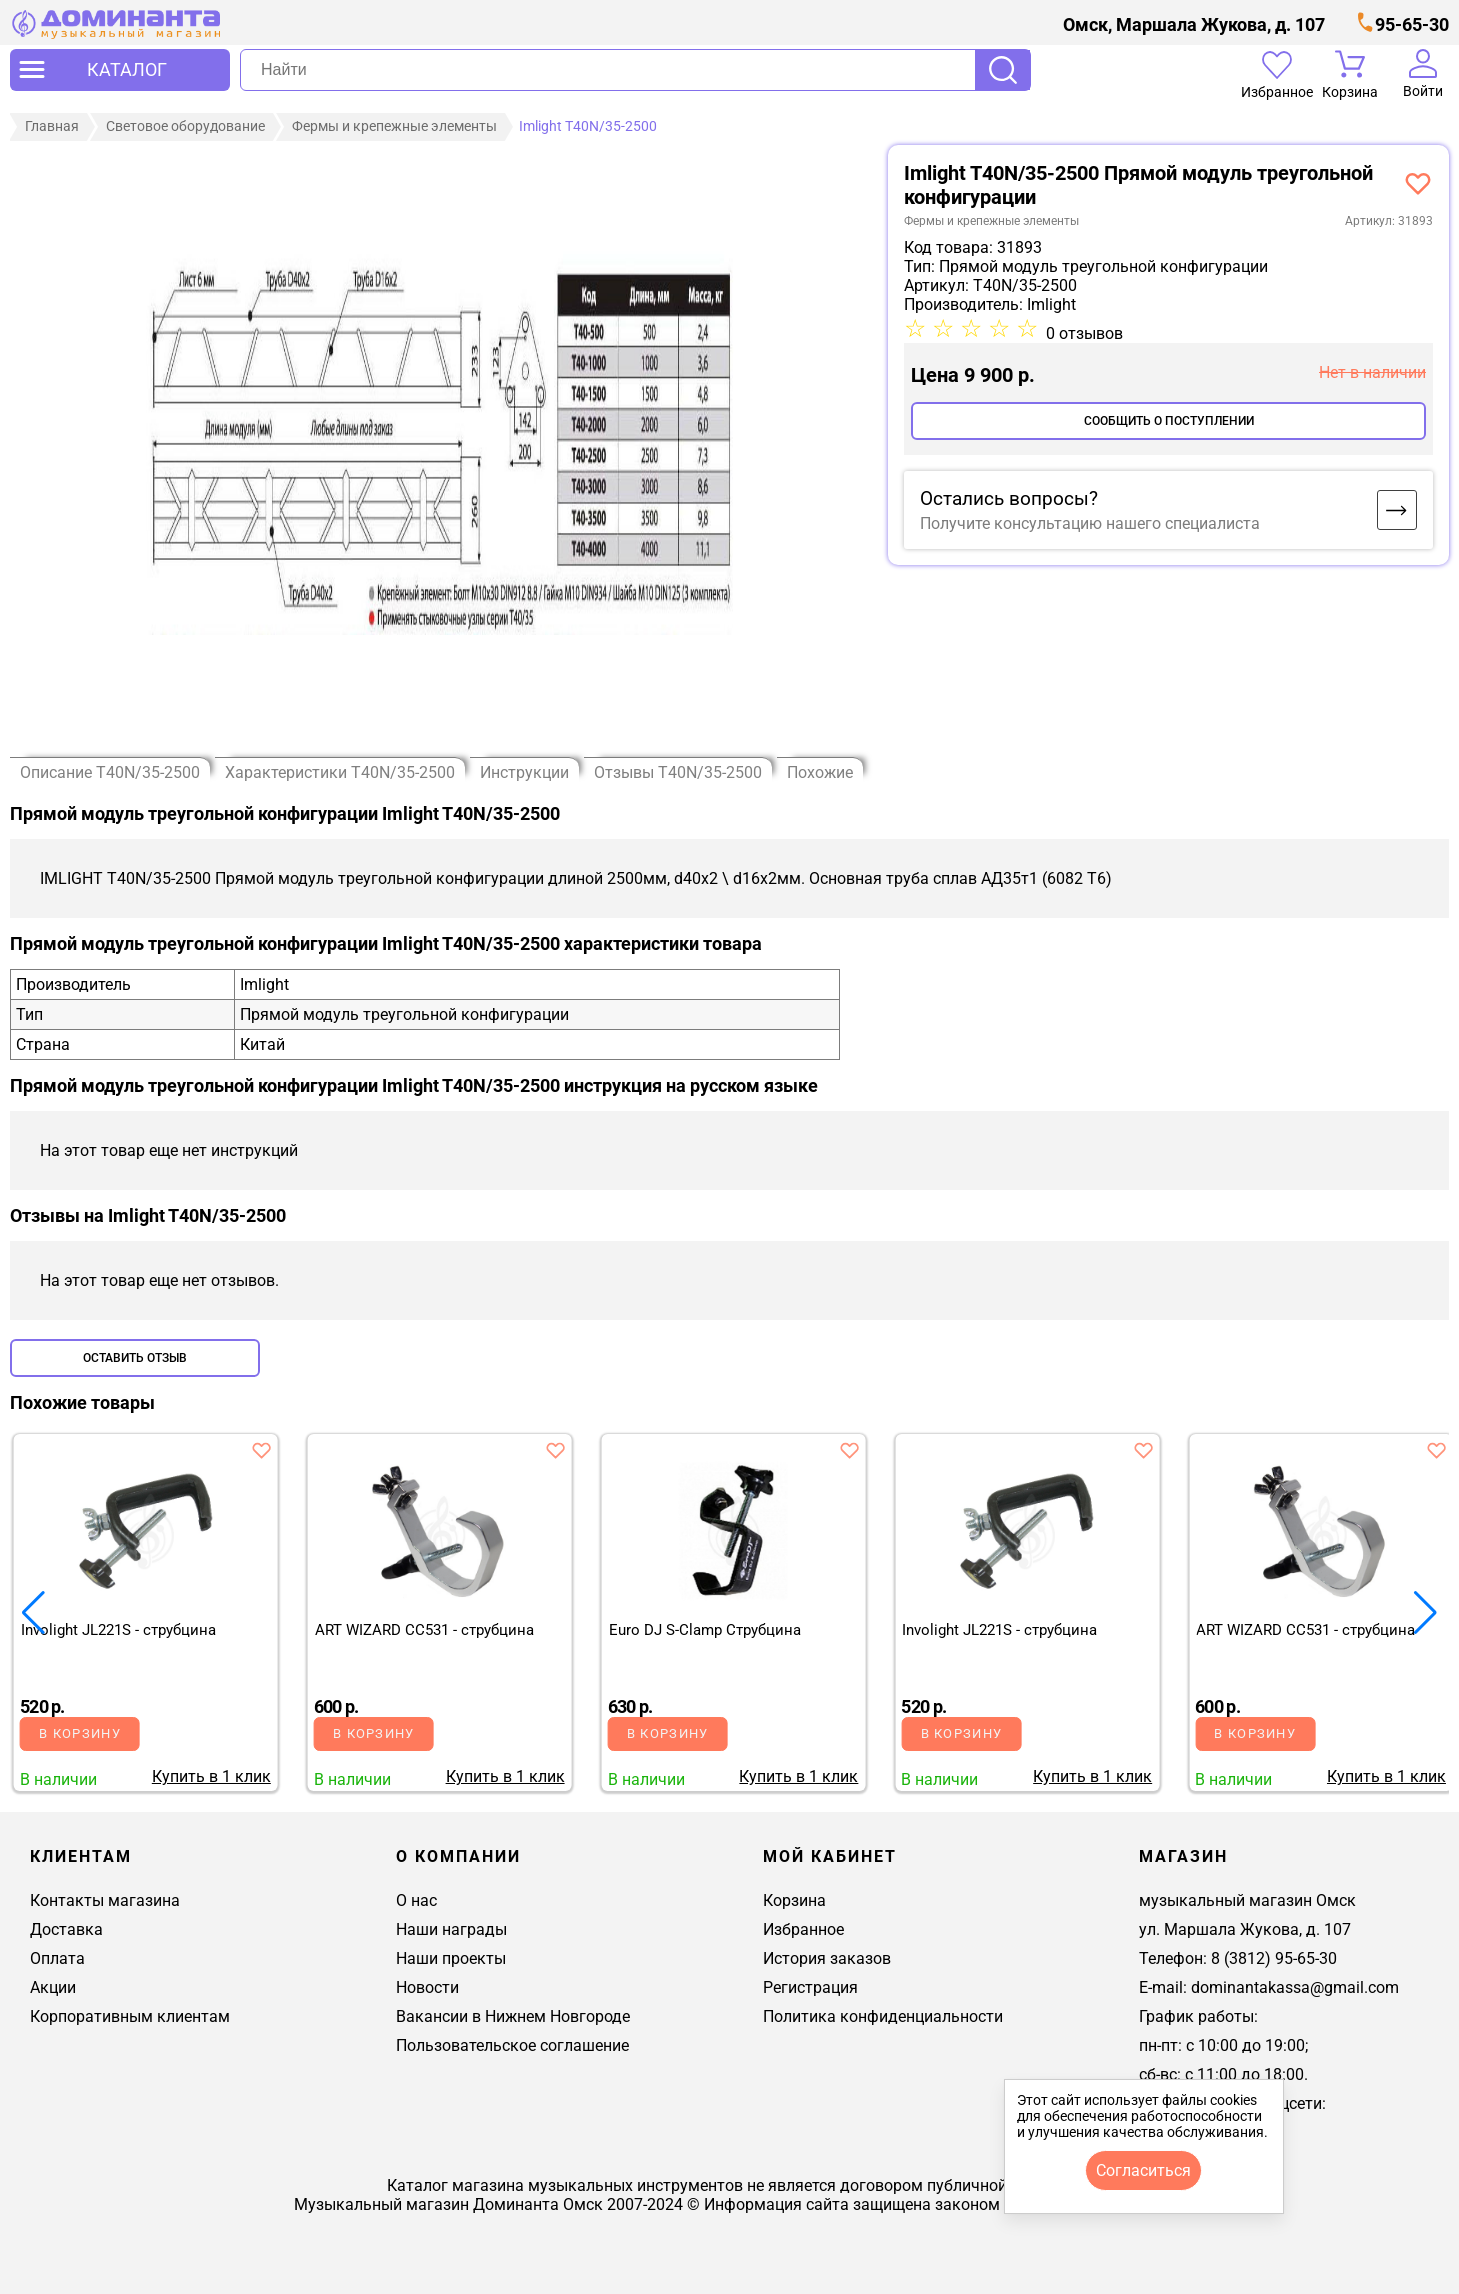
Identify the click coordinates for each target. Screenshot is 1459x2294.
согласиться (1143, 2170)
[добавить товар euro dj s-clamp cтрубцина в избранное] (849, 1450)
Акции (53, 1987)
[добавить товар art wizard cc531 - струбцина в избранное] (556, 1450)
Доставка (66, 1929)
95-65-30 (1412, 24)
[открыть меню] (120, 70)
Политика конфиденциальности (883, 2016)
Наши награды (451, 1929)
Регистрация (810, 1987)
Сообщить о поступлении (1169, 421)
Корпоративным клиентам (130, 2016)
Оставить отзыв (135, 1358)
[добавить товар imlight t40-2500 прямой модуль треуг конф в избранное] (1418, 183)
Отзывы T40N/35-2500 (678, 772)
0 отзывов (1084, 333)
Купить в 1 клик (211, 1776)
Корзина (794, 1900)
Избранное (803, 1929)
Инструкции (524, 772)
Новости (427, 1987)
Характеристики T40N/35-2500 (340, 772)
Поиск (1003, 70)
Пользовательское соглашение (512, 2045)
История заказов (827, 1958)
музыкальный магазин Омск (1247, 1900)
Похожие (820, 772)
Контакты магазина (105, 1900)
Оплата (57, 1958)
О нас (416, 1900)
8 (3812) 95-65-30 (1274, 1958)
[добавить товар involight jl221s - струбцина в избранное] (262, 1450)
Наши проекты (451, 1958)
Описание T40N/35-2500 (110, 772)
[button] (1425, 1613)
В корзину (80, 1733)
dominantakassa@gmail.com (1295, 1987)
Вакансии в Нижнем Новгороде (513, 2016)
